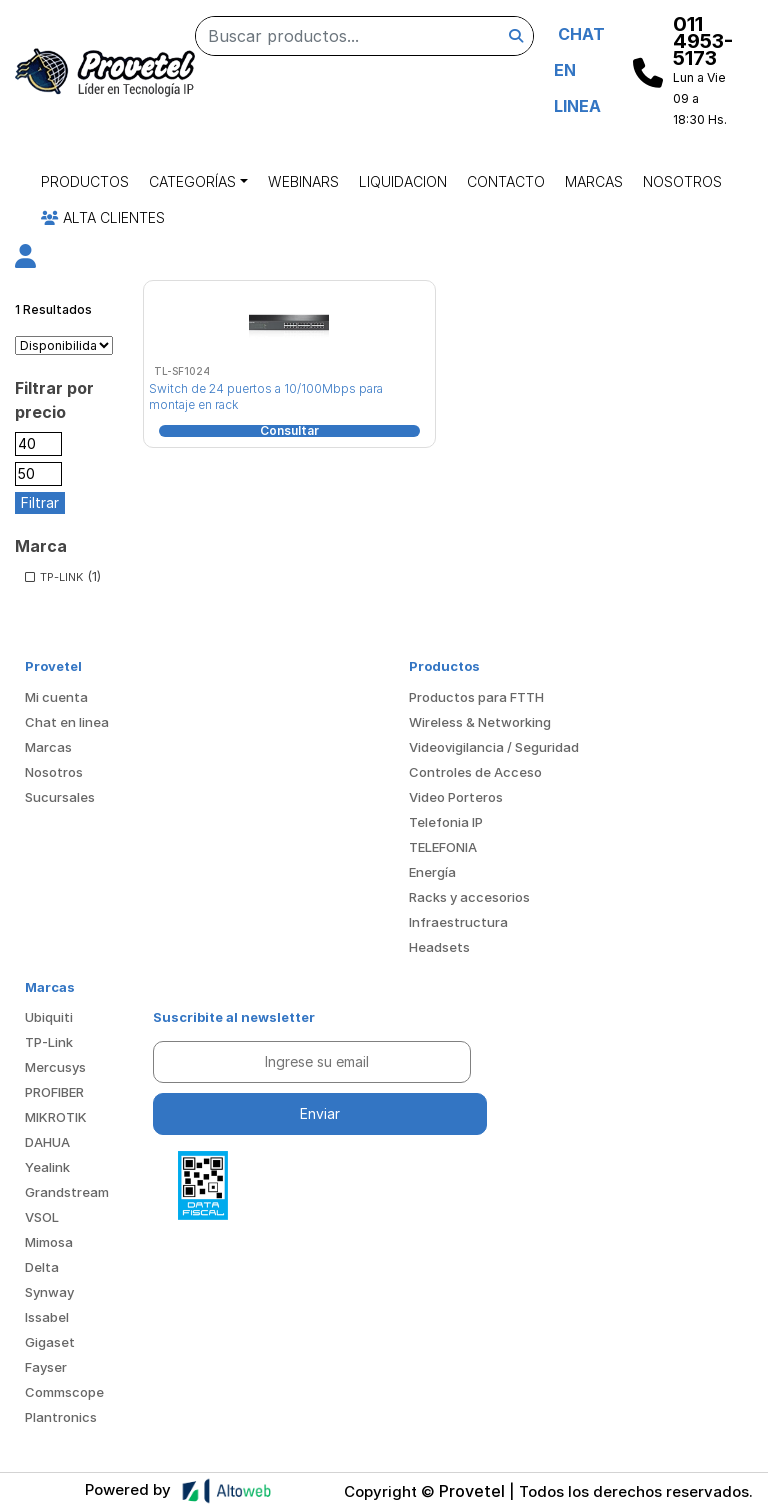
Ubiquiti (49, 1017)
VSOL (42, 1217)
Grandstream (67, 1192)
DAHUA (47, 1142)
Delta (42, 1267)
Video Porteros (456, 797)
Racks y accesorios (469, 897)
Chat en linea (67, 722)
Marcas (594, 181)
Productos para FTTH (476, 697)
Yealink (47, 1167)
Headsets (439, 947)
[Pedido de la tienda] (64, 346)
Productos (85, 181)
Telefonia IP (446, 822)
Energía (432, 872)
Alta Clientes (103, 217)
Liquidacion (403, 181)
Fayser (46, 1367)
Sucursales (60, 797)
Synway (49, 1292)
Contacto (506, 181)
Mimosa (49, 1242)
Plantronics (61, 1417)
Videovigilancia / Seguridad (494, 747)
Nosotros (682, 181)
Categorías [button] (192, 181)
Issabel (47, 1317)
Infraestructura (458, 922)
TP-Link (49, 1042)
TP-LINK (61, 577)
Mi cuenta (56, 697)
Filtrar (40, 502)
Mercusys (55, 1067)
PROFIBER (54, 1092)
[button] (25, 259)
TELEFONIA (443, 847)
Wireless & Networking (480, 722)
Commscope (64, 1392)
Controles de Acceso (475, 772)
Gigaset (50, 1342)
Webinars (303, 181)
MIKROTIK (56, 1117)
